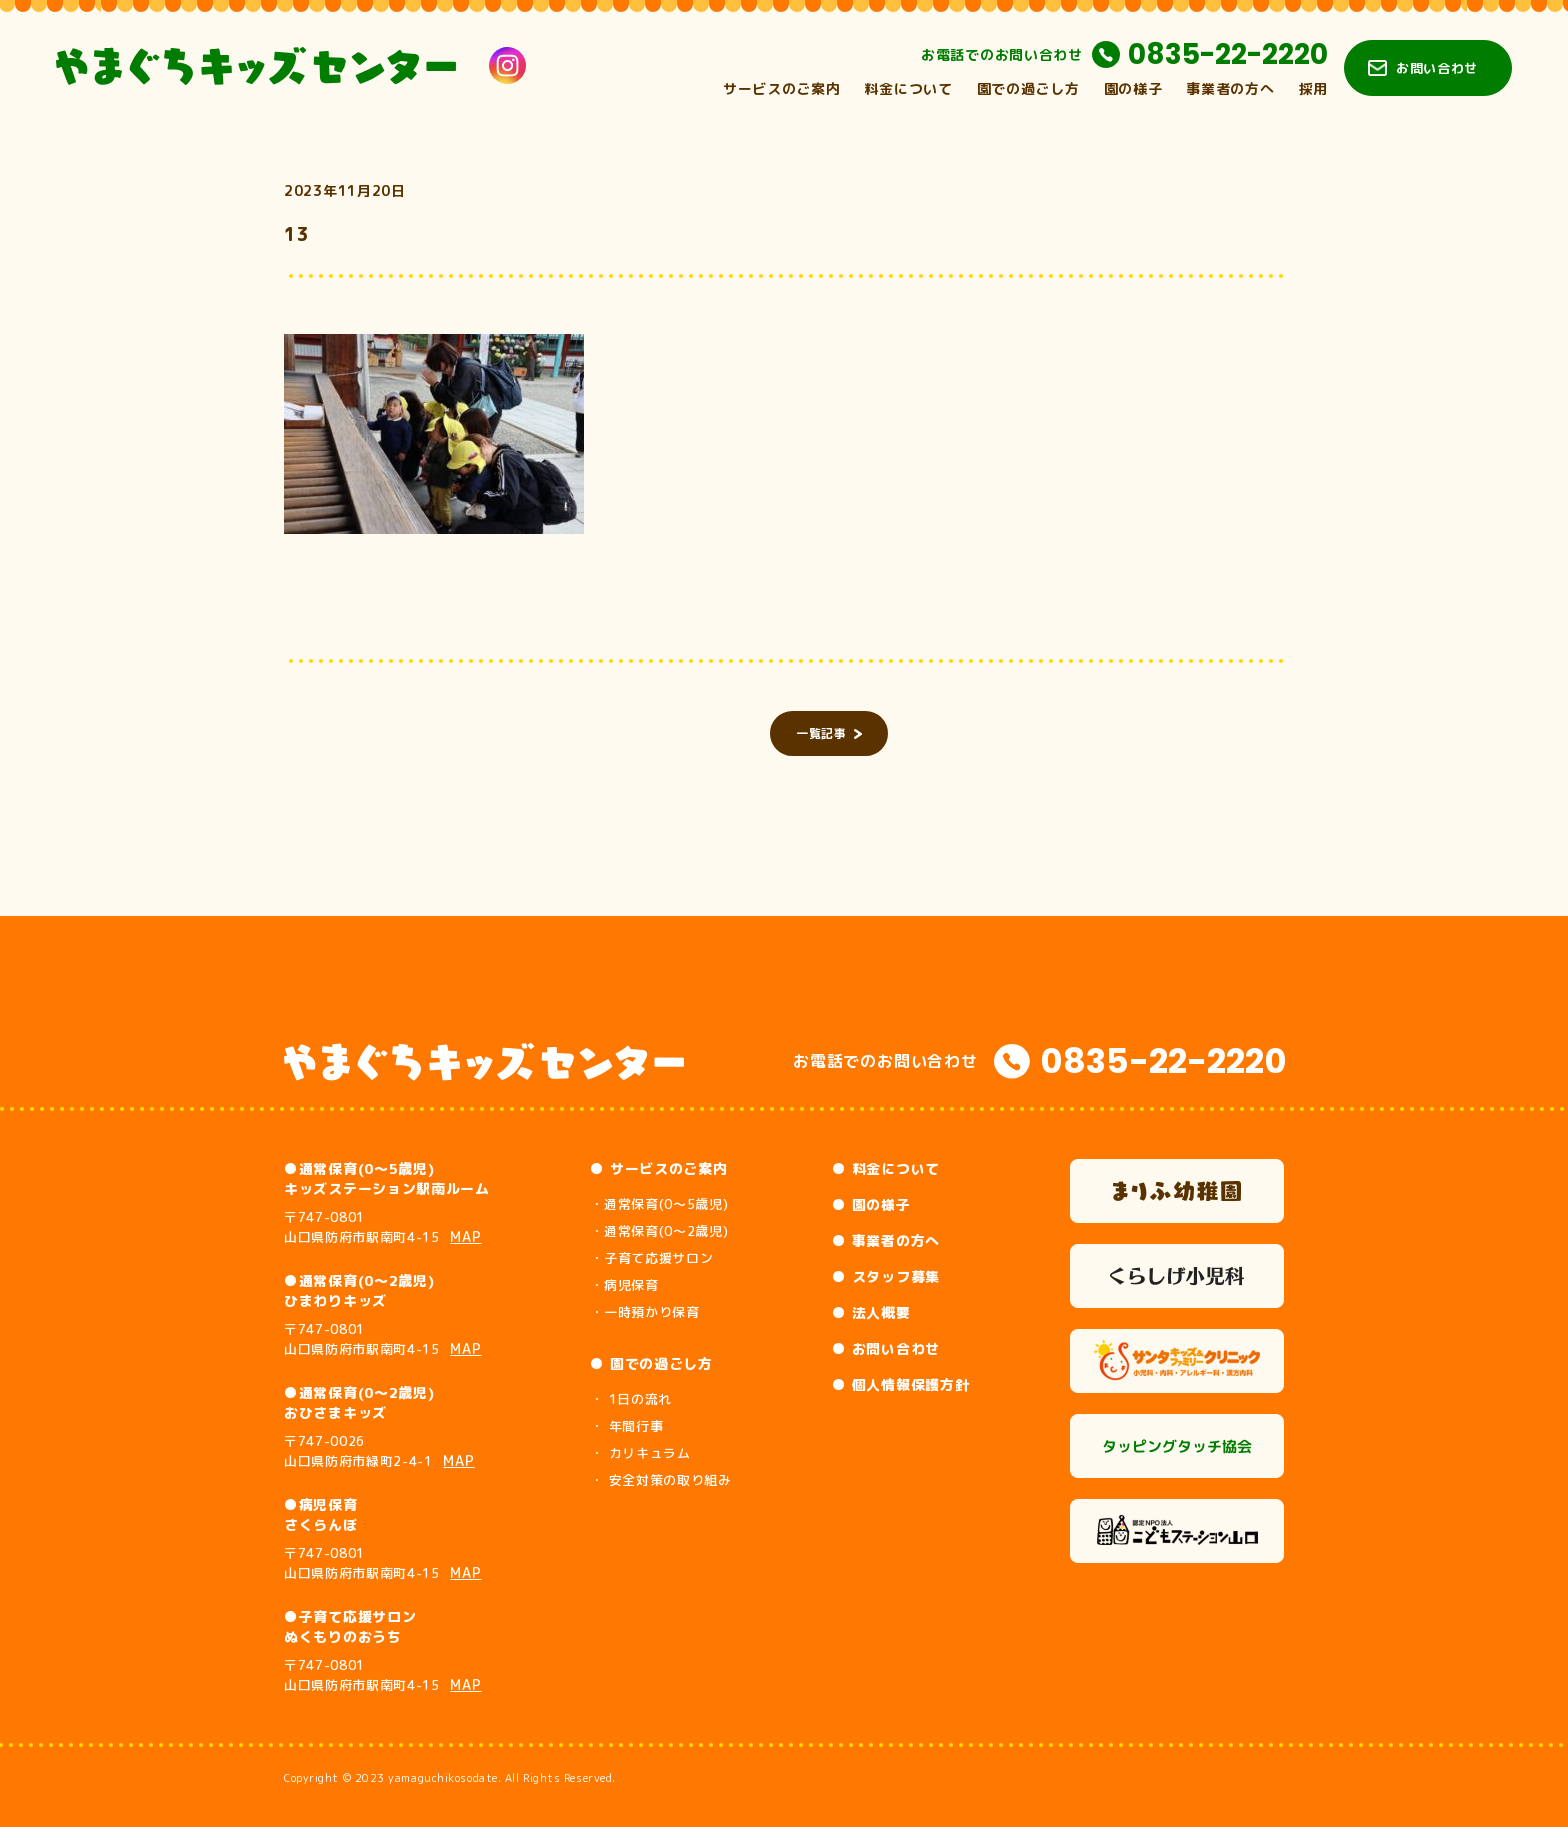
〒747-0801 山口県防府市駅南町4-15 (383, 1227)
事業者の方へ (1230, 88)
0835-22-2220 (1228, 54)
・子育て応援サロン (651, 1258)
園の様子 (1133, 88)
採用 (1313, 88)
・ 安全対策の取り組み (660, 1480)
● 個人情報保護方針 (900, 1384)
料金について (908, 88)
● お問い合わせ (886, 1348)
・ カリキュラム (640, 1453)
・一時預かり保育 (644, 1312)
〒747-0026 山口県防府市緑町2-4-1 (379, 1451)
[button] (434, 434)
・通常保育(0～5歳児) (659, 1204)
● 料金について (886, 1168)
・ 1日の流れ (631, 1399)
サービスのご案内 (782, 88)
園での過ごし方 (1028, 88)
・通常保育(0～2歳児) (659, 1231)
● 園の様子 (871, 1204)
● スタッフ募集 (886, 1276)
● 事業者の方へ (886, 1240)
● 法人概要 (871, 1312)
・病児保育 (624, 1285)
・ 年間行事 (626, 1426)
